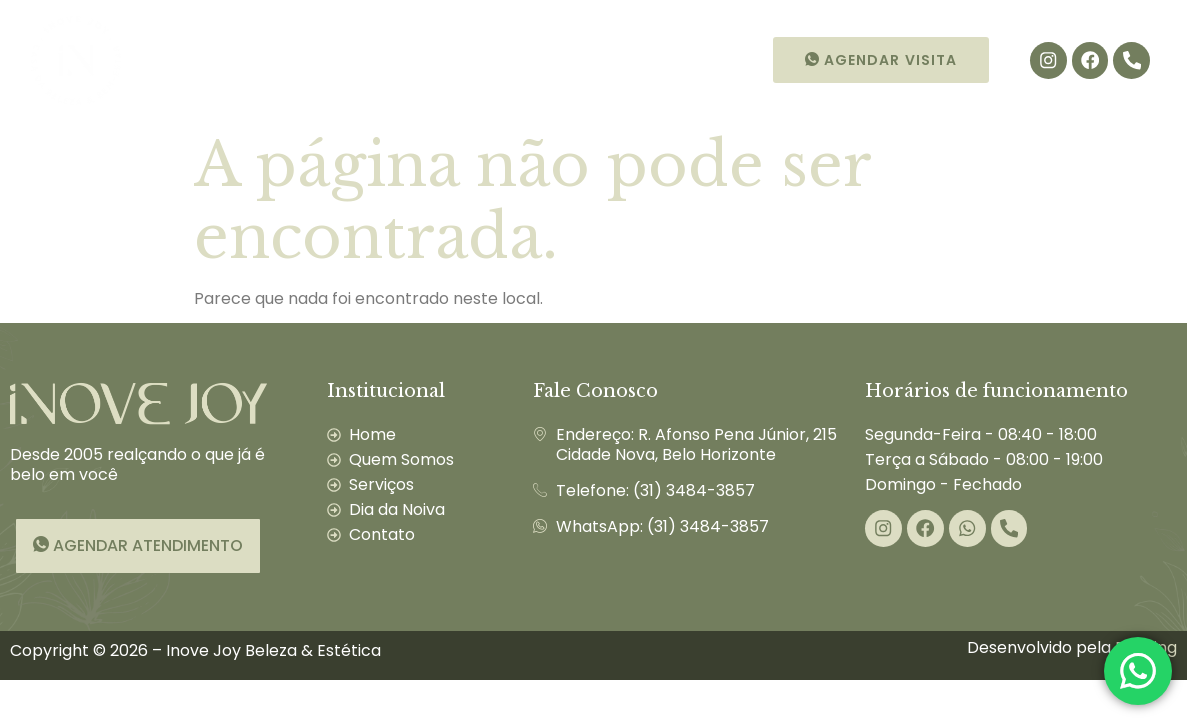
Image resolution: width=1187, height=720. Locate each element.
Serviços (418, 60)
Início (176, 60)
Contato (669, 60)
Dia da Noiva (548, 60)
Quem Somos (285, 60)
